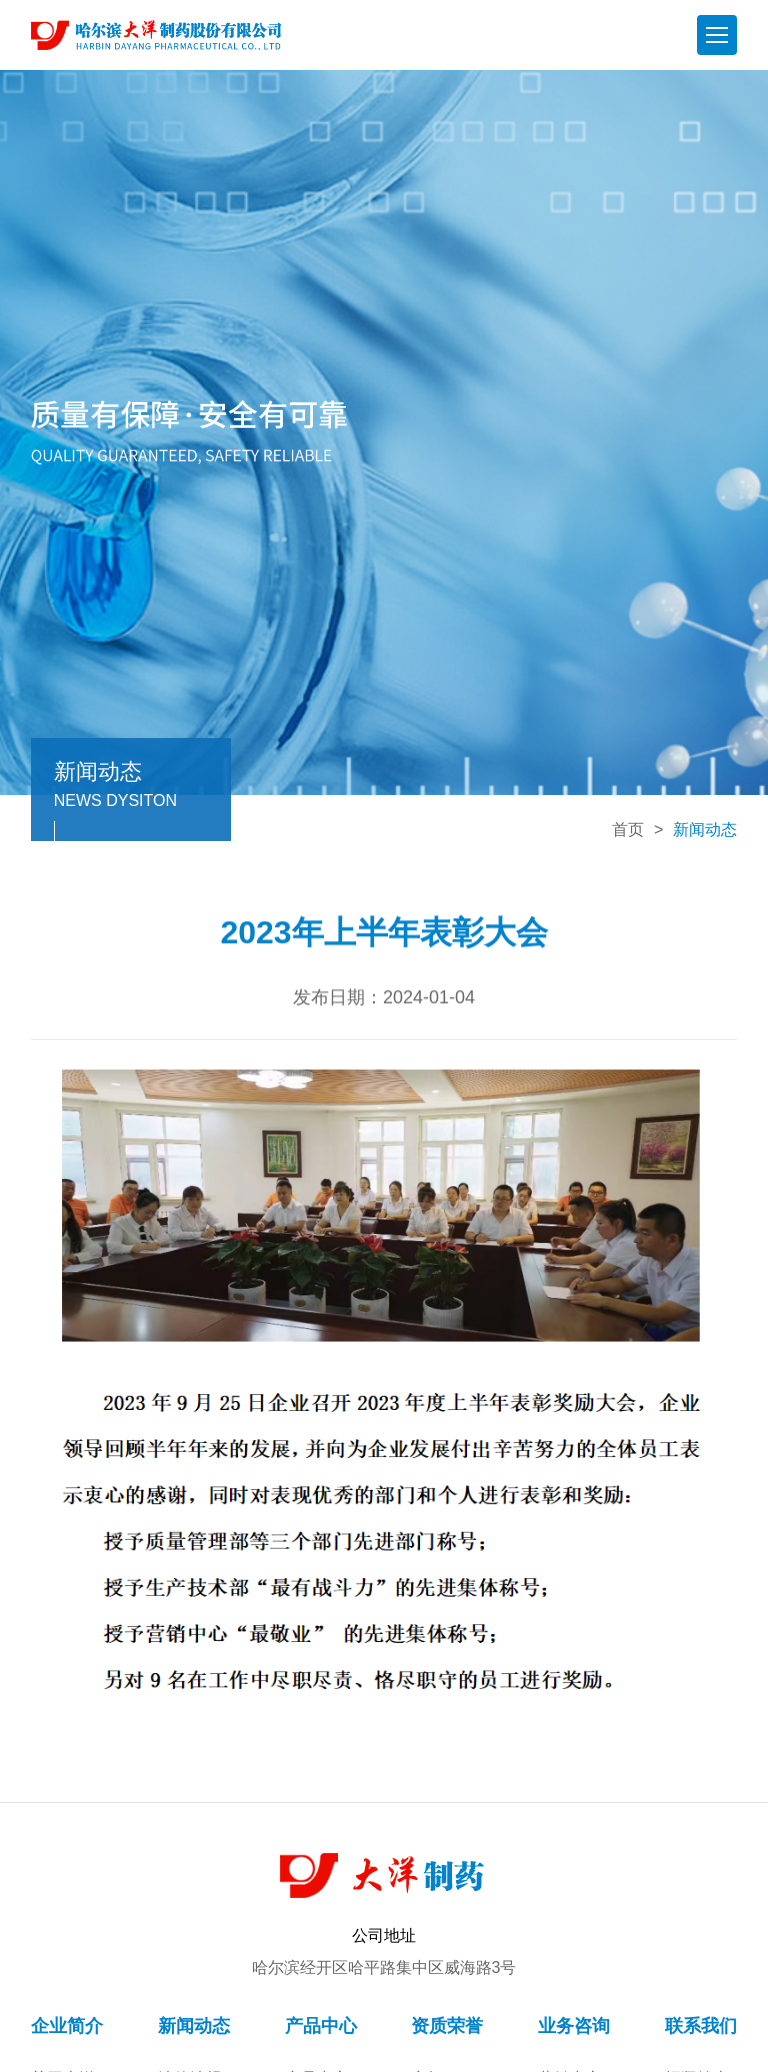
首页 (628, 829)
